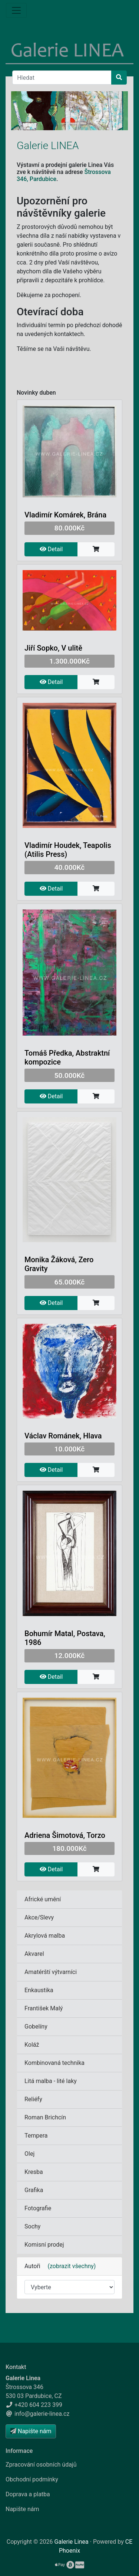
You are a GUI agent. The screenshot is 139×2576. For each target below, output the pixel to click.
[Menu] (16, 10)
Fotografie (37, 2208)
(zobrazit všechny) (69, 2266)
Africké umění (42, 1899)
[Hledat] (62, 77)
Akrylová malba (44, 1935)
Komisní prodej (44, 2244)
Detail (51, 549)
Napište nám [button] (30, 2431)
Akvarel (34, 1953)
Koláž (31, 2044)
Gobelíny (35, 2026)
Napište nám (22, 2509)
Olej (29, 2153)
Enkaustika (38, 1990)
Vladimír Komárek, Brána (65, 514)
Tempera (36, 2135)
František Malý (43, 2008)
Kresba (33, 2171)
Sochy (32, 2226)
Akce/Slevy (39, 1917)
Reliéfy (33, 2099)
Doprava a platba (28, 2494)
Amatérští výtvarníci (50, 1971)
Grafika (33, 2190)
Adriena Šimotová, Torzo (64, 1835)
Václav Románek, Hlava (63, 1435)
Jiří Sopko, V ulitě (53, 648)
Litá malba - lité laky (50, 2081)
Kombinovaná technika (54, 2062)
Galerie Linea (71, 2541)
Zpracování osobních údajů (41, 2464)
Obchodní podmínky (32, 2479)
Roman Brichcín (45, 2117)
